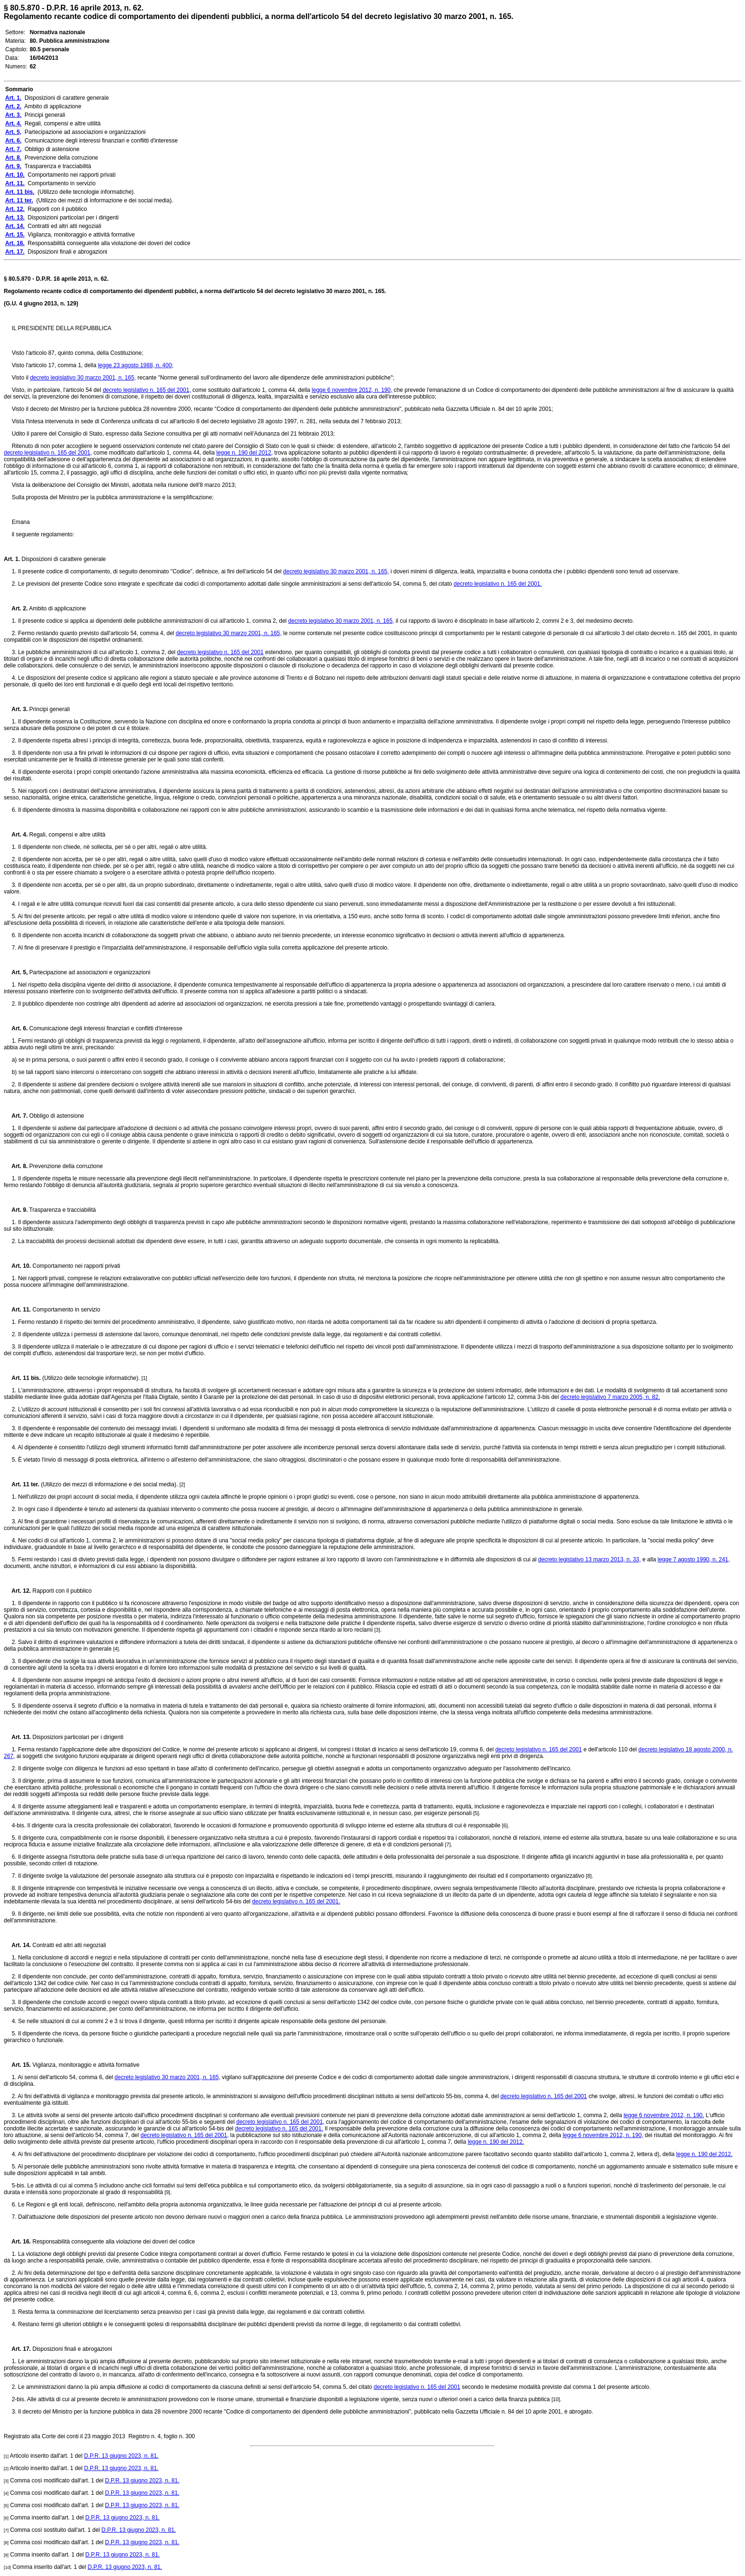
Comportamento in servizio (65, 1309)
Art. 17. (17, 2349)
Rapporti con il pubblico (61, 1590)
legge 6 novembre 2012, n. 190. (663, 2115)
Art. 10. (17, 1266)
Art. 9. (16, 1210)
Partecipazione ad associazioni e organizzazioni (89, 972)
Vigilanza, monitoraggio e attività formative (85, 2065)
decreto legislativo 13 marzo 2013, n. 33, (589, 1559)
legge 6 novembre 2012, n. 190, (352, 390)
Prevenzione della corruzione (65, 1166)
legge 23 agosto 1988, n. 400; (135, 365)
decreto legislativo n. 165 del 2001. (498, 583)
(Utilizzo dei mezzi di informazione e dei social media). (109, 1484)
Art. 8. (16, 1166)
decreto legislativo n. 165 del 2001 (220, 652)
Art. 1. (12, 559)
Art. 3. (16, 709)
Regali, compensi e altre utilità (66, 834)
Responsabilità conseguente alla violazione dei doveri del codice (113, 2241)
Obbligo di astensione (56, 1115)
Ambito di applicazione (57, 608)
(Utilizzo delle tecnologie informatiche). (91, 1378)
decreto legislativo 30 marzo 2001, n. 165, (83, 377)
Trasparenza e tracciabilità (62, 1210)
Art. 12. (17, 1590)
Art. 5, (16, 972)
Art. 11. (17, 1309)
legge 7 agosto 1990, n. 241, (694, 1559)
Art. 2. (16, 608)
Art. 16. (17, 2241)
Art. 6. (16, 1028)
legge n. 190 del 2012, (244, 452)
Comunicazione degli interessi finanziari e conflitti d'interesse (105, 1028)
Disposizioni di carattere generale (63, 559)
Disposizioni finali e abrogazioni (71, 2349)
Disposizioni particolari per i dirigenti (77, 1737)
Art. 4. (16, 834)
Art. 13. (17, 1737)
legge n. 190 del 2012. (496, 2142)
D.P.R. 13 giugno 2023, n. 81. (121, 2455)
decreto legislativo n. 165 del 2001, (147, 390)
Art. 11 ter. (21, 1484)
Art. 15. (17, 2065)
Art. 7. (16, 1115)
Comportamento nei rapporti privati (75, 1266)
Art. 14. (17, 1945)
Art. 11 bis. (22, 1378)
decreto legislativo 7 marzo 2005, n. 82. (610, 1397)
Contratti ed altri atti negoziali (68, 1945)
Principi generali (49, 709)
